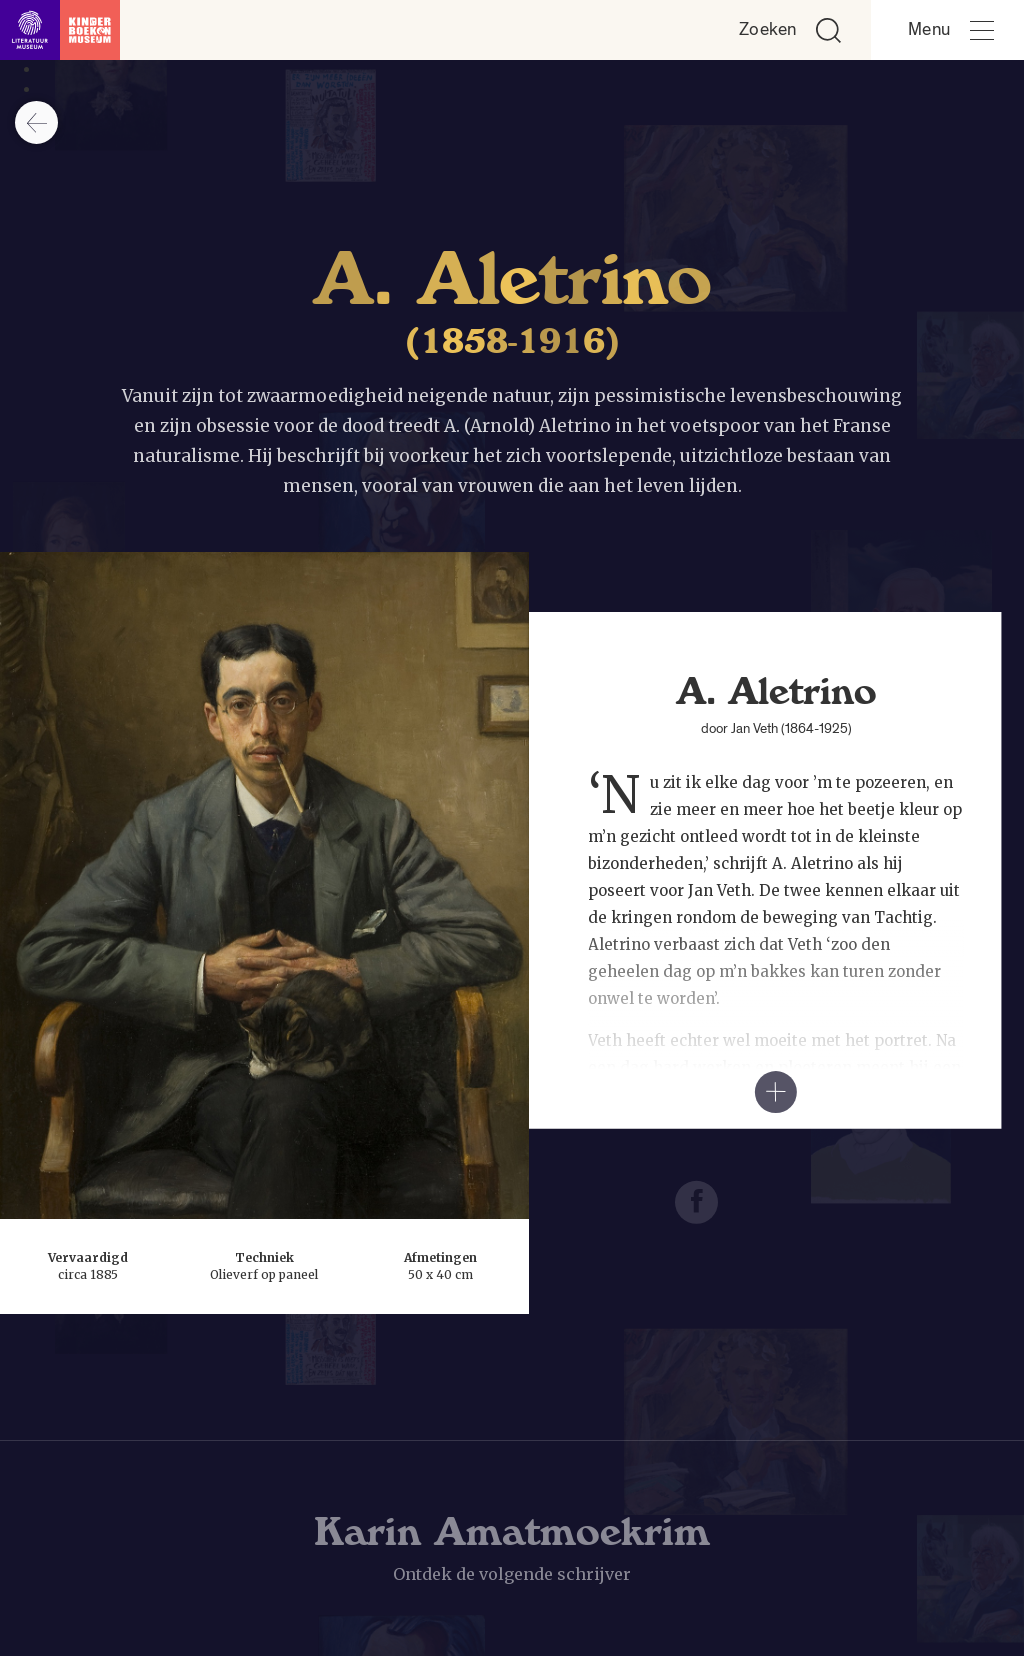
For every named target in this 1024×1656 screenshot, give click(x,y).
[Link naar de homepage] (60, 30)
